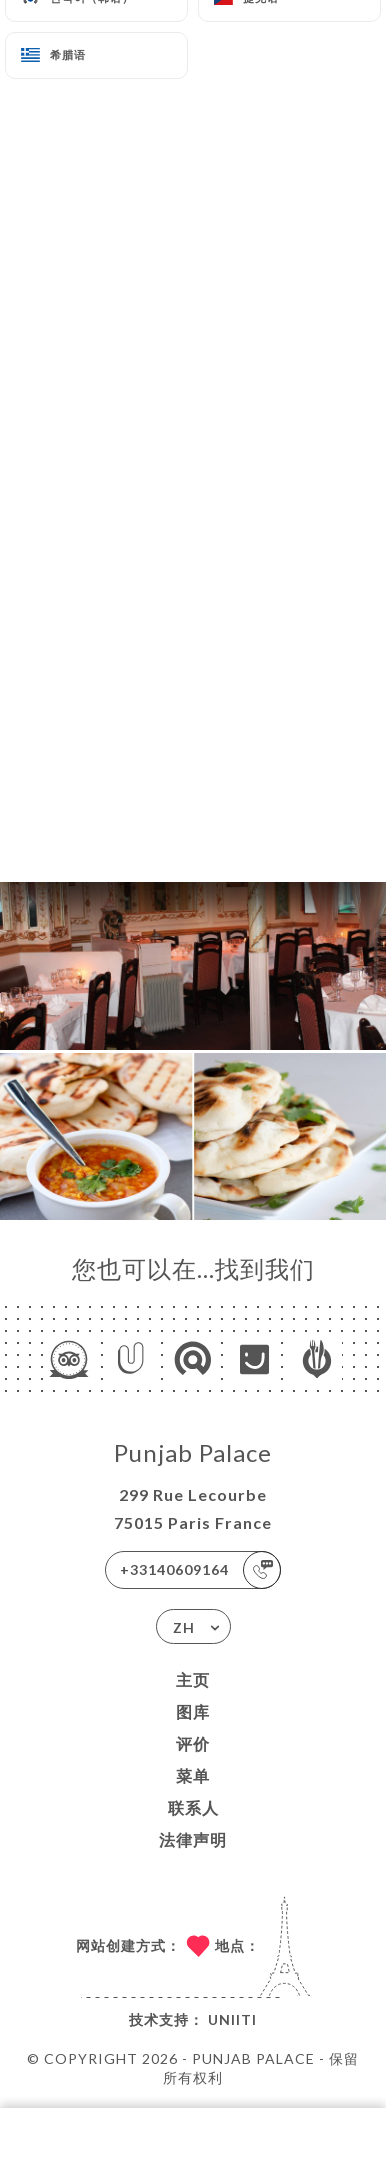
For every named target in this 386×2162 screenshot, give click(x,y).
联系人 (193, 1807)
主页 (193, 1679)
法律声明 (193, 1839)
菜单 (193, 1775)
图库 (193, 1711)
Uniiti (232, 2019)
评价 (193, 1743)
